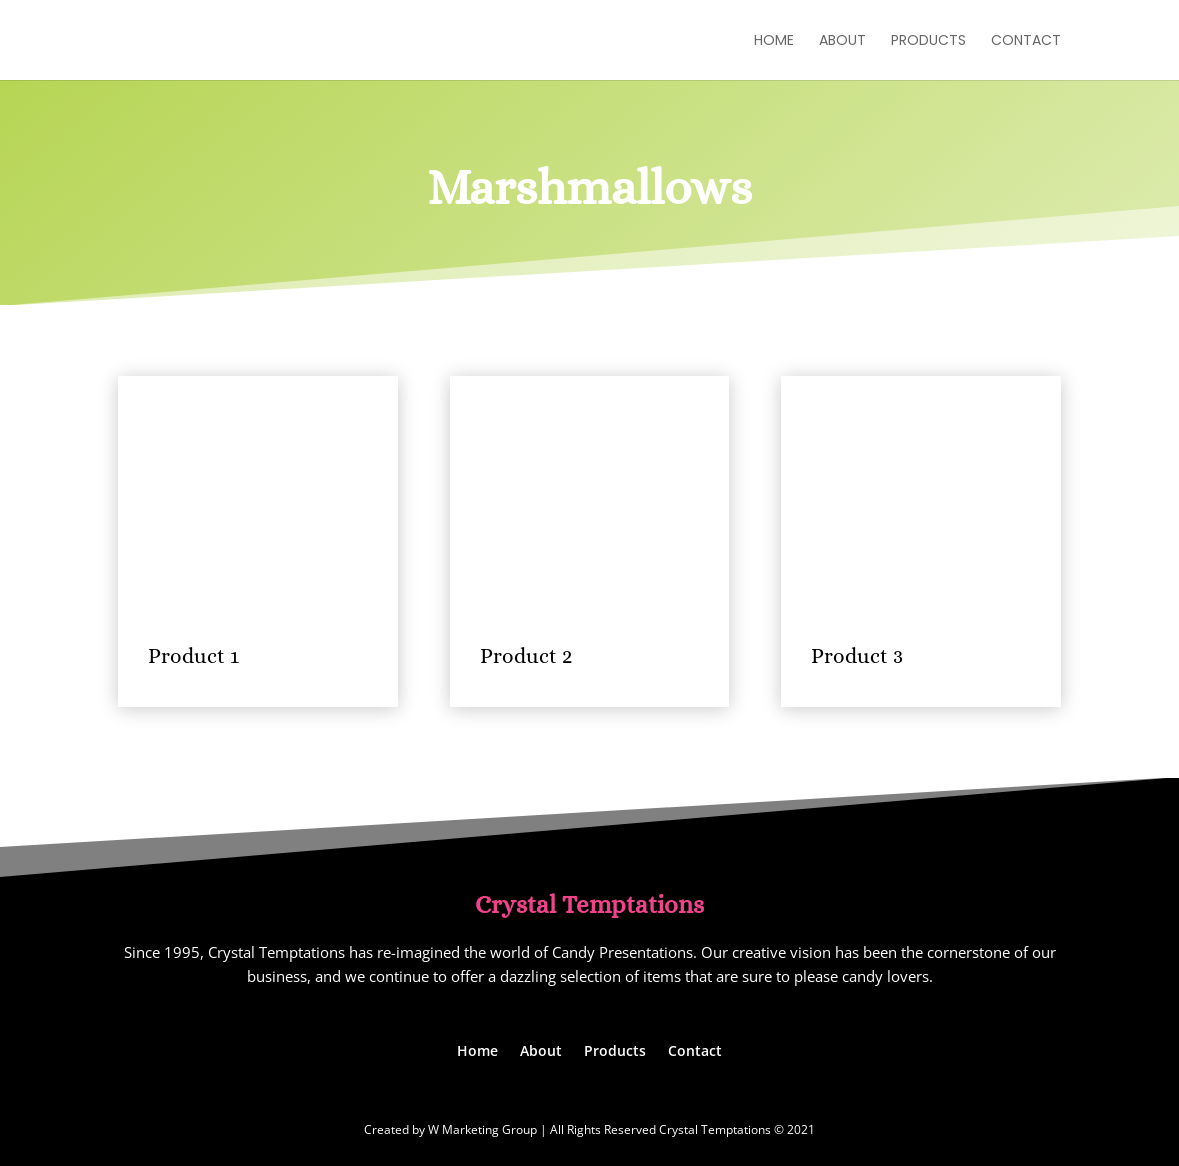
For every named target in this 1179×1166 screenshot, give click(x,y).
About (842, 41)
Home (774, 41)
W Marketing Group (482, 1129)
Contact (1026, 41)
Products (928, 41)
